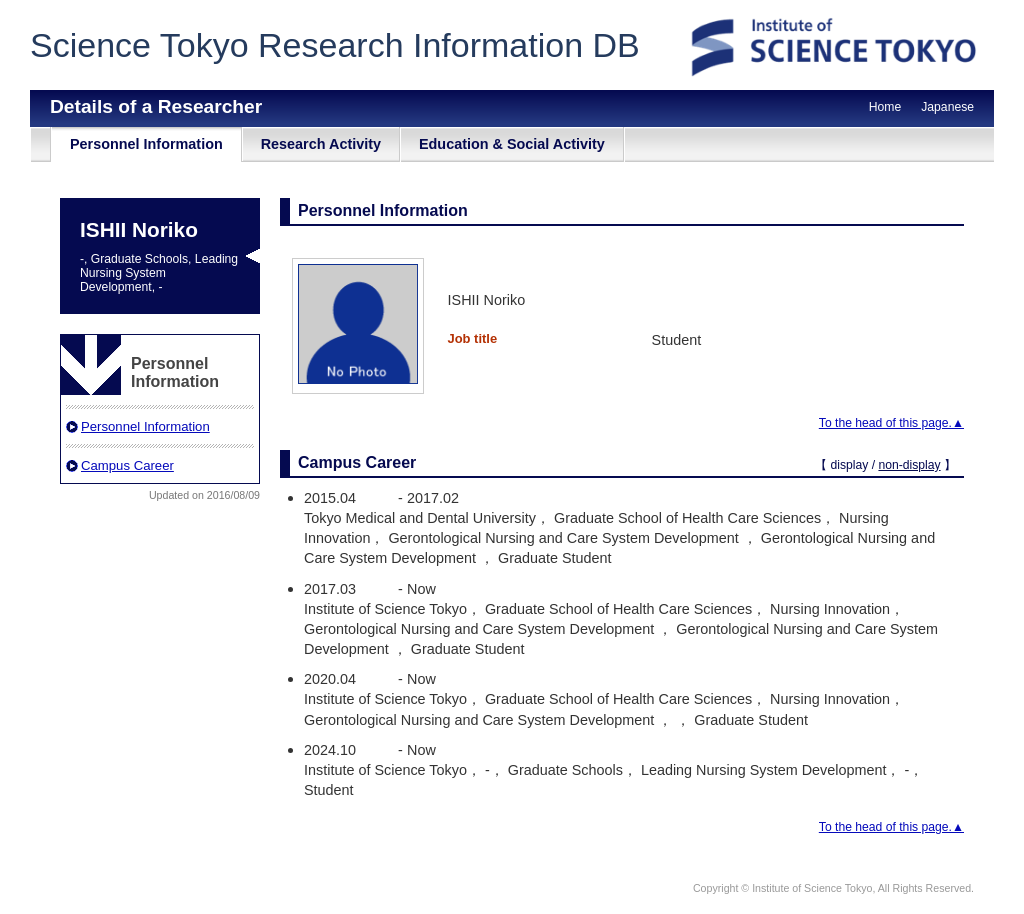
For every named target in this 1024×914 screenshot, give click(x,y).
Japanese (947, 107)
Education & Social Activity (512, 144)
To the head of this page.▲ (891, 423)
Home (885, 107)
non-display (909, 465)
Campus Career (127, 465)
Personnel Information (146, 144)
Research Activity (321, 144)
